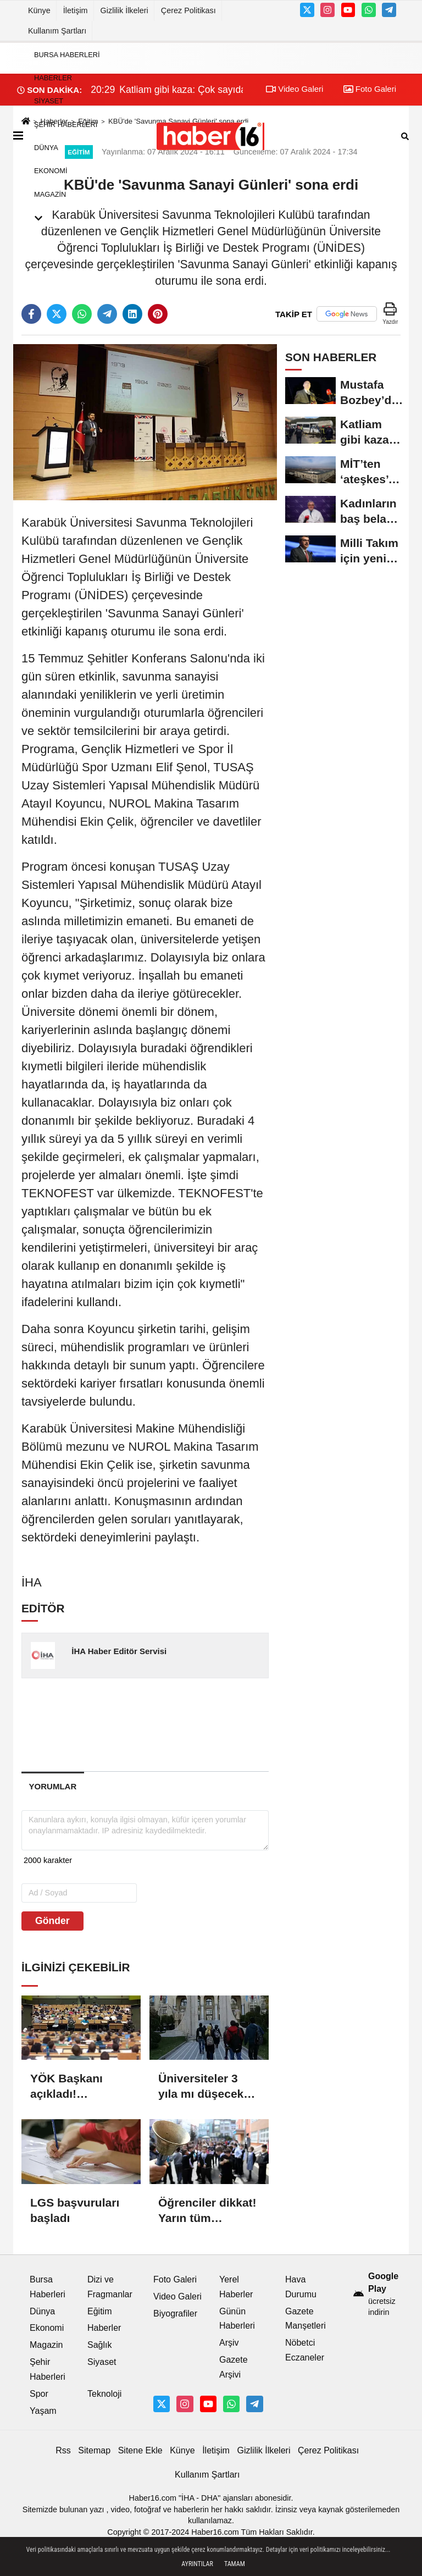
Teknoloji (104, 2393)
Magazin (50, 194)
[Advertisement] (197, 1724)
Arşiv (229, 2342)
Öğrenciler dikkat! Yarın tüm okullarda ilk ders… (207, 2211)
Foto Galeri (175, 2279)
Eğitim (99, 2311)
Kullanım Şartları (57, 30)
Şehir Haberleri (65, 124)
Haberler (53, 78)
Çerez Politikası (188, 10)
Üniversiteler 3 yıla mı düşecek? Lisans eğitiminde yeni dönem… (207, 2087)
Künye (39, 10)
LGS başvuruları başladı (74, 2210)
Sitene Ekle (140, 2450)
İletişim (75, 10)
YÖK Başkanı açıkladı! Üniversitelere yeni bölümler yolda (68, 2087)
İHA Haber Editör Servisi (118, 1651)
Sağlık (99, 2345)
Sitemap (94, 2450)
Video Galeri (177, 2296)
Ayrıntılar (197, 2564)
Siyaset (48, 101)
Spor (39, 2393)
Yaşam (43, 2410)
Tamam (234, 2564)
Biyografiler (175, 2313)
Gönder (52, 1920)
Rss (63, 2450)
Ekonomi (50, 171)
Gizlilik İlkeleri (124, 10)
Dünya (46, 147)
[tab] (52, 1786)
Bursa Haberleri (66, 55)
